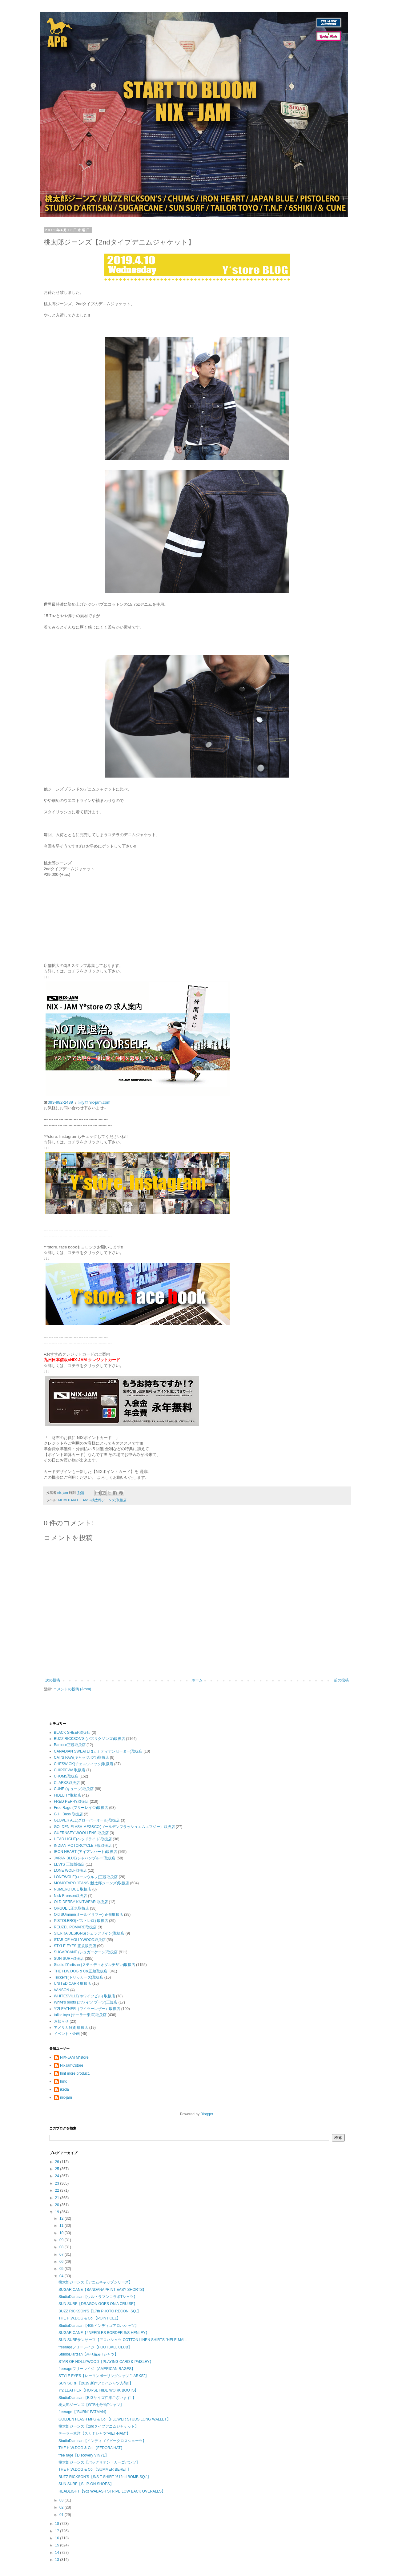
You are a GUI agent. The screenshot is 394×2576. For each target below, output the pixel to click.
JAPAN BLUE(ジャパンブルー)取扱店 (84, 1858)
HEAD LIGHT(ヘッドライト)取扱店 (83, 1839)
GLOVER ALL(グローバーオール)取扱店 (87, 1820)
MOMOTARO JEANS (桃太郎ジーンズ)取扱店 (92, 1500)
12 (62, 2218)
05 (62, 2269)
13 (57, 2560)
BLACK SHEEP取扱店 (72, 1732)
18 (57, 2523)
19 (57, 2212)
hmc (63, 2081)
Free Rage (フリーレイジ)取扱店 (81, 1808)
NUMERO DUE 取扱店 (72, 1889)
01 (62, 2515)
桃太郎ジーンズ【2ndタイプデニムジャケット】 (98, 2426)
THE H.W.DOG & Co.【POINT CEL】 (89, 2318)
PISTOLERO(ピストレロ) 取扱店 (81, 1921)
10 (62, 2233)
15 (57, 2545)
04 (62, 2276)
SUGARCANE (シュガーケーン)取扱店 (86, 1952)
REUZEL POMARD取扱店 (75, 1927)
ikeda (64, 2089)
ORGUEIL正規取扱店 (71, 1908)
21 (57, 2198)
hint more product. (75, 2073)
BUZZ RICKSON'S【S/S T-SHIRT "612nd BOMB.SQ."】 (104, 2477)
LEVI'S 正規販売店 (69, 1864)
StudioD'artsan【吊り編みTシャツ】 (88, 2354)
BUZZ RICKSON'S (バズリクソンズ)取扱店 (89, 1739)
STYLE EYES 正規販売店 (75, 1946)
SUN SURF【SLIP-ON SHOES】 (86, 2484)
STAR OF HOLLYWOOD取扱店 (80, 1940)
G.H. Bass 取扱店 (68, 1814)
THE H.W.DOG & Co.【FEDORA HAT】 (91, 2448)
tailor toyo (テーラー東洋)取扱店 (80, 2015)
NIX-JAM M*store (74, 2057)
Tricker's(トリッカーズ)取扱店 (78, 1977)
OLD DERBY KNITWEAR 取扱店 (81, 1902)
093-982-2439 (60, 1102)
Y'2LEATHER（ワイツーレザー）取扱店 (87, 2009)
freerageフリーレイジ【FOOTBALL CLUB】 (95, 2347)
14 (57, 2552)
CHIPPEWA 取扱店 (69, 1770)
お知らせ (61, 2021)
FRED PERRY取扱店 (71, 1801)
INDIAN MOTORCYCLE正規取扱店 (83, 1845)
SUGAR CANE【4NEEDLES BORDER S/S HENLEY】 (103, 2333)
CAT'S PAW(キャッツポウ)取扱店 (81, 1757)
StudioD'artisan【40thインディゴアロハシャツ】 (98, 2325)
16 (57, 2538)
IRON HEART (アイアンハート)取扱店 (85, 1852)
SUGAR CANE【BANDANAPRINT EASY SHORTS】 (102, 2289)
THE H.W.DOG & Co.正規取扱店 (80, 1971)
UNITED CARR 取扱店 (72, 1983)
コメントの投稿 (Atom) (72, 1689)
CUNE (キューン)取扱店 (74, 1789)
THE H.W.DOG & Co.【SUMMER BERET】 (94, 2469)
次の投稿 (52, 1680)
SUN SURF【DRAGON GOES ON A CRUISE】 (97, 2304)
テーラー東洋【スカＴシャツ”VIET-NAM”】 (94, 2433)
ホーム (197, 1680)
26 (57, 2162)
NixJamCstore (71, 2065)
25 (57, 2169)
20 (57, 2205)
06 (62, 2261)
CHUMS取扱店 (66, 1776)
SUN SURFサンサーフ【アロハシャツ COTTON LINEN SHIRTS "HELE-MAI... (122, 2340)
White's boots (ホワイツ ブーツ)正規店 (85, 2002)
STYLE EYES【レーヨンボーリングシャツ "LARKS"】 (103, 2376)
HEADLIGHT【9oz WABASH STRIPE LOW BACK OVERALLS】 (111, 2491)
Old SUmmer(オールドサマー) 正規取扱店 (88, 1914)
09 (62, 2240)
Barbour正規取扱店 (70, 1745)
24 (57, 2176)
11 (62, 2225)
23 (57, 2183)
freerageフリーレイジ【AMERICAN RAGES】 (96, 2369)
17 (57, 2531)
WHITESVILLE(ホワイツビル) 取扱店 (84, 1996)
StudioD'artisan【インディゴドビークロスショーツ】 (102, 2441)
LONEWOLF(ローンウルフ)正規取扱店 (86, 1877)
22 (57, 2190)
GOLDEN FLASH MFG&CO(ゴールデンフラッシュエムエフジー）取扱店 (114, 1827)
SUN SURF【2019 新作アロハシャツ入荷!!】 (95, 2383)
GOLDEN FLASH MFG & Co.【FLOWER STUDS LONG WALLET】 (114, 2419)
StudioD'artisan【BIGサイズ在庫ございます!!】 (97, 2398)
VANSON (61, 1990)
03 (62, 2500)
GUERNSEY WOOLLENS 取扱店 (81, 1833)
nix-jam (66, 2097)
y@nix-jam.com (97, 1102)
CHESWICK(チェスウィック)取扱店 (83, 1764)
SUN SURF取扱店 (69, 1958)
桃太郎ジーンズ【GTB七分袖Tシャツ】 (91, 2405)
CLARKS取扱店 (67, 1783)
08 (62, 2247)
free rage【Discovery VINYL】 (83, 2455)
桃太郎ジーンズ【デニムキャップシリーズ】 (95, 2282)
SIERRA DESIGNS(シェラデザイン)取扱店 (89, 1933)
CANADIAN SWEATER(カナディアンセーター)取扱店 (98, 1751)
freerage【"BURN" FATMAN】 (83, 2412)
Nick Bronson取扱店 (70, 1896)
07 (62, 2254)
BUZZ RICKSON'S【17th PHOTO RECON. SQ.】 (99, 2311)
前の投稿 (341, 1680)
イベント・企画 (67, 2034)
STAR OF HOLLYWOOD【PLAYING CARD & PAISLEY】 (105, 2362)
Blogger (206, 2114)
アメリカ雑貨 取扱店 (71, 2027)
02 (62, 2507)
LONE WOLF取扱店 (70, 1870)
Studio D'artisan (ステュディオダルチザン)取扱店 (94, 1965)
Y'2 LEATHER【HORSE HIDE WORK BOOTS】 (98, 2390)
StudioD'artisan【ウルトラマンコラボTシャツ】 (97, 2297)
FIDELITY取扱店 (67, 1795)
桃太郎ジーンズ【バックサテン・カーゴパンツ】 (99, 2462)
